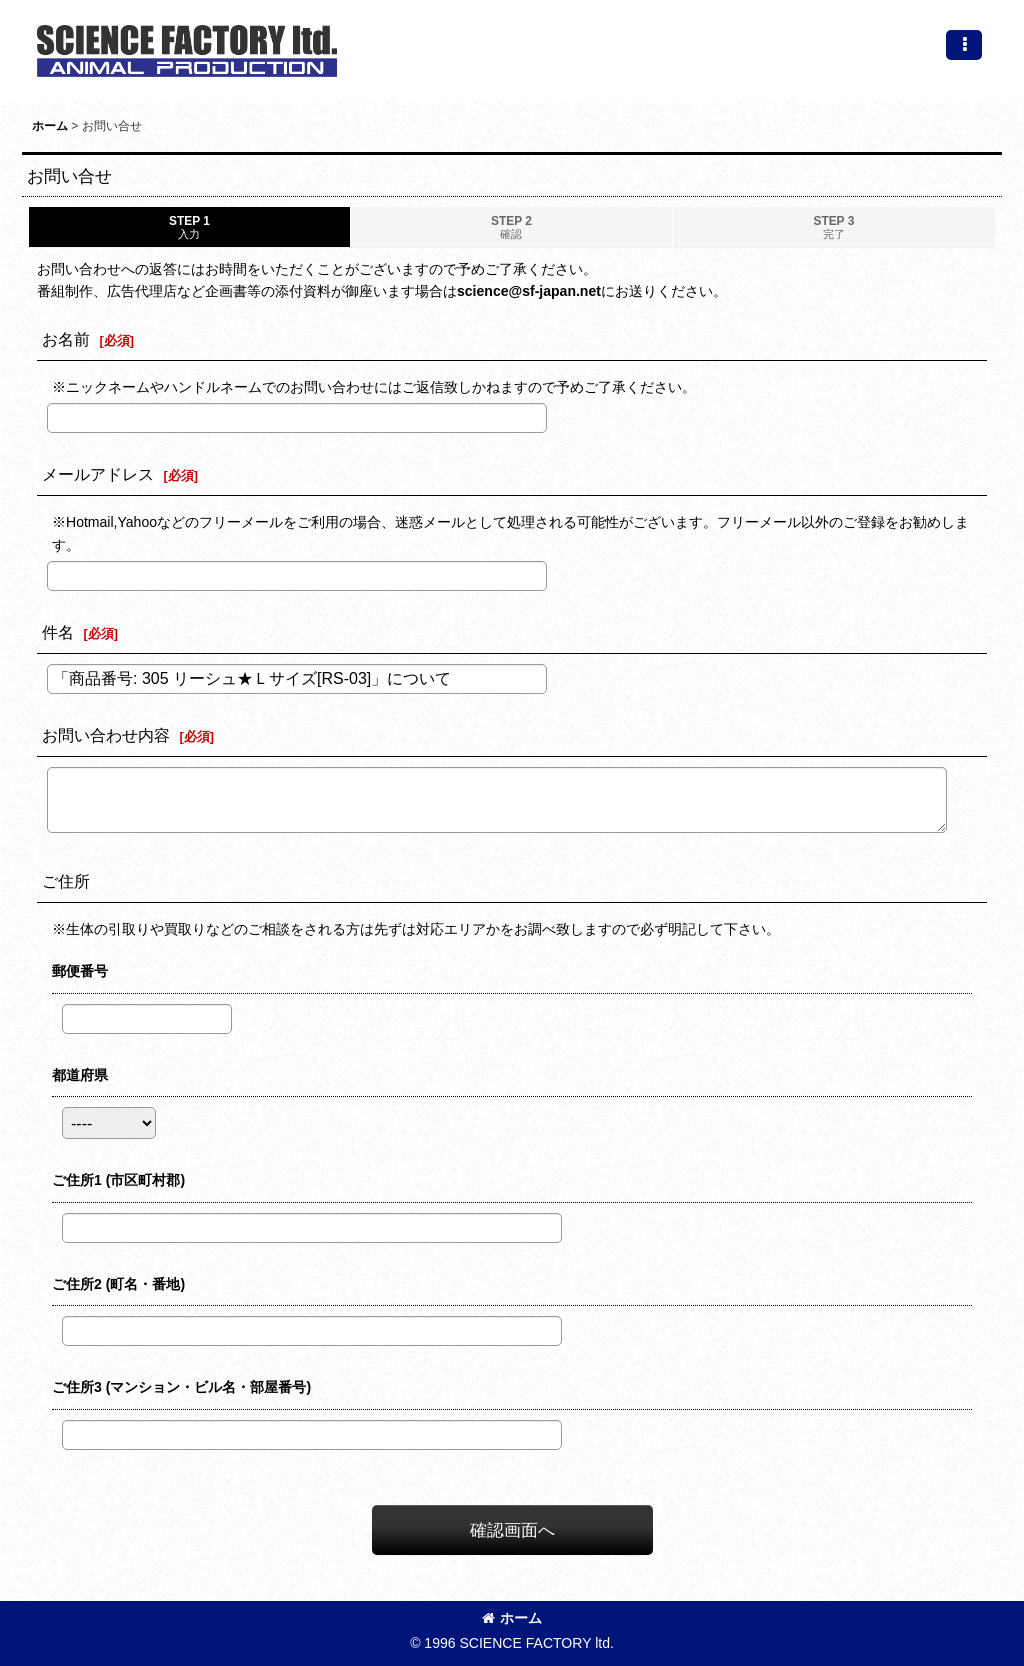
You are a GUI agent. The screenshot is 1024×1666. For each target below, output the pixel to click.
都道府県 (80, 1075)
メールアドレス (98, 474)
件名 (58, 632)
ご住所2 (118, 1284)
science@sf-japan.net (529, 291)
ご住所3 (181, 1387)
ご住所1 (118, 1180)
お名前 (66, 339)
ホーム (512, 1618)
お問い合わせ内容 (106, 735)
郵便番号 (80, 971)
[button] (964, 45)
